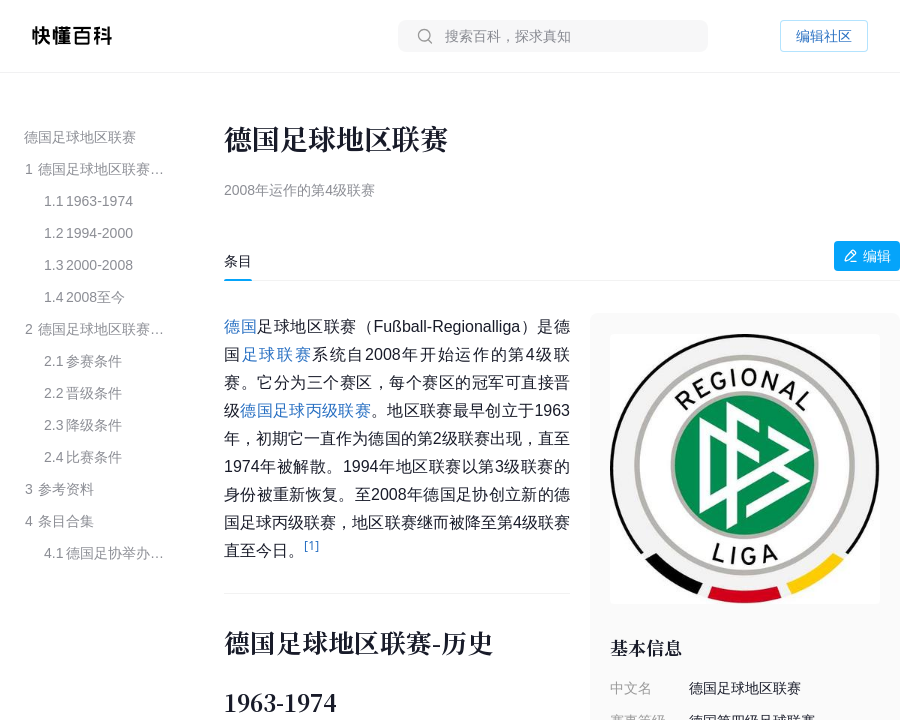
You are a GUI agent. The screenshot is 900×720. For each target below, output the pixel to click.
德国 (240, 326)
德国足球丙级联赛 (305, 410)
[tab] (238, 261)
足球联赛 (277, 354)
